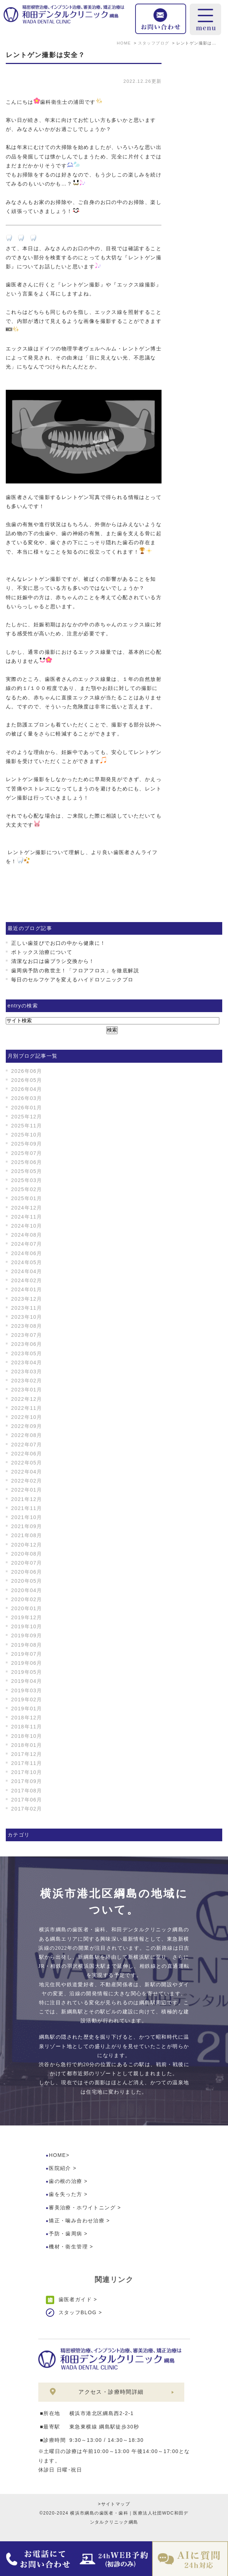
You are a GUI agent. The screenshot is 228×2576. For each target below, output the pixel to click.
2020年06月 (26, 1572)
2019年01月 (26, 1708)
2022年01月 (26, 1490)
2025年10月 (26, 1135)
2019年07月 (26, 1654)
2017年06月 (26, 1800)
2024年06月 (26, 1253)
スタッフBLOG (78, 2312)
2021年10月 (26, 1517)
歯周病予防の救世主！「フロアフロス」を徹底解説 (75, 970)
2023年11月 (26, 1308)
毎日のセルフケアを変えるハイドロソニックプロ (72, 979)
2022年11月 (26, 1408)
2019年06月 (26, 1663)
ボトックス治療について (41, 952)
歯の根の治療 (65, 2181)
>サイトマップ (114, 2504)
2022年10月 (26, 1417)
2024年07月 (26, 1244)
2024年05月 (26, 1262)
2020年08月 (26, 1554)
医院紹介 (60, 2168)
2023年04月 (26, 1362)
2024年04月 (26, 1271)
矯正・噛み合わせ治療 (76, 2220)
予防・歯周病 (65, 2233)
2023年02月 (26, 1380)
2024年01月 (26, 1289)
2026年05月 (26, 1080)
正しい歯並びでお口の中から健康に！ (58, 943)
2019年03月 (26, 1690)
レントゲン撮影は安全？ (45, 55)
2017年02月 (26, 1809)
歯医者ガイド (75, 2299)
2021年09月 (26, 1526)
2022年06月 (26, 1454)
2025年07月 (26, 1153)
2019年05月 (26, 1672)
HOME (57, 2155)
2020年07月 (26, 1563)
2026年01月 (26, 1107)
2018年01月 (26, 1745)
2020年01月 (26, 1608)
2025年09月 (26, 1144)
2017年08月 (26, 1791)
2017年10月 (26, 1772)
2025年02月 (26, 1189)
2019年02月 (26, 1699)
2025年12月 (26, 1116)
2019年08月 (26, 1645)
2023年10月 (26, 1317)
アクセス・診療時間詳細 (110, 2392)
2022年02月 (26, 1481)
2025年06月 (26, 1162)
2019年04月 (26, 1681)
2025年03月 (26, 1180)
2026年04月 (26, 1089)
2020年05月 (26, 1581)
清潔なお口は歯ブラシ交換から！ (53, 961)
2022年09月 (26, 1426)
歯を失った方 (65, 2194)
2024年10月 (26, 1226)
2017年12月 (26, 1754)
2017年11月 (26, 1763)
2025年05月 (26, 1171)
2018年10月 (26, 1736)
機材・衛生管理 (68, 2246)
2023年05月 (26, 1353)
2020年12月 (26, 1545)
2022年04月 (26, 1472)
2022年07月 (26, 1444)
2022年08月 (26, 1435)
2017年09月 (26, 1781)
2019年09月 (26, 1635)
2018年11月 (26, 1727)
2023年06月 (26, 1344)
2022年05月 (26, 1463)
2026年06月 (26, 1071)
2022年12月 (26, 1399)
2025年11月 (26, 1126)
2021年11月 (26, 1508)
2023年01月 (26, 1390)
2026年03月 (26, 1098)
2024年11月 (26, 1217)
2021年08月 (26, 1535)
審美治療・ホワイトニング (82, 2207)
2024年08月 (26, 1235)
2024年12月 (26, 1208)
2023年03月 (26, 1371)
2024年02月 (26, 1280)
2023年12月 (26, 1299)
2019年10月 (26, 1626)
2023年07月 (26, 1335)
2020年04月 (26, 1590)
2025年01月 (26, 1198)
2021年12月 (26, 1499)
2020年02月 (26, 1599)
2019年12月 (26, 1617)
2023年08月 (26, 1326)
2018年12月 (26, 1717)
